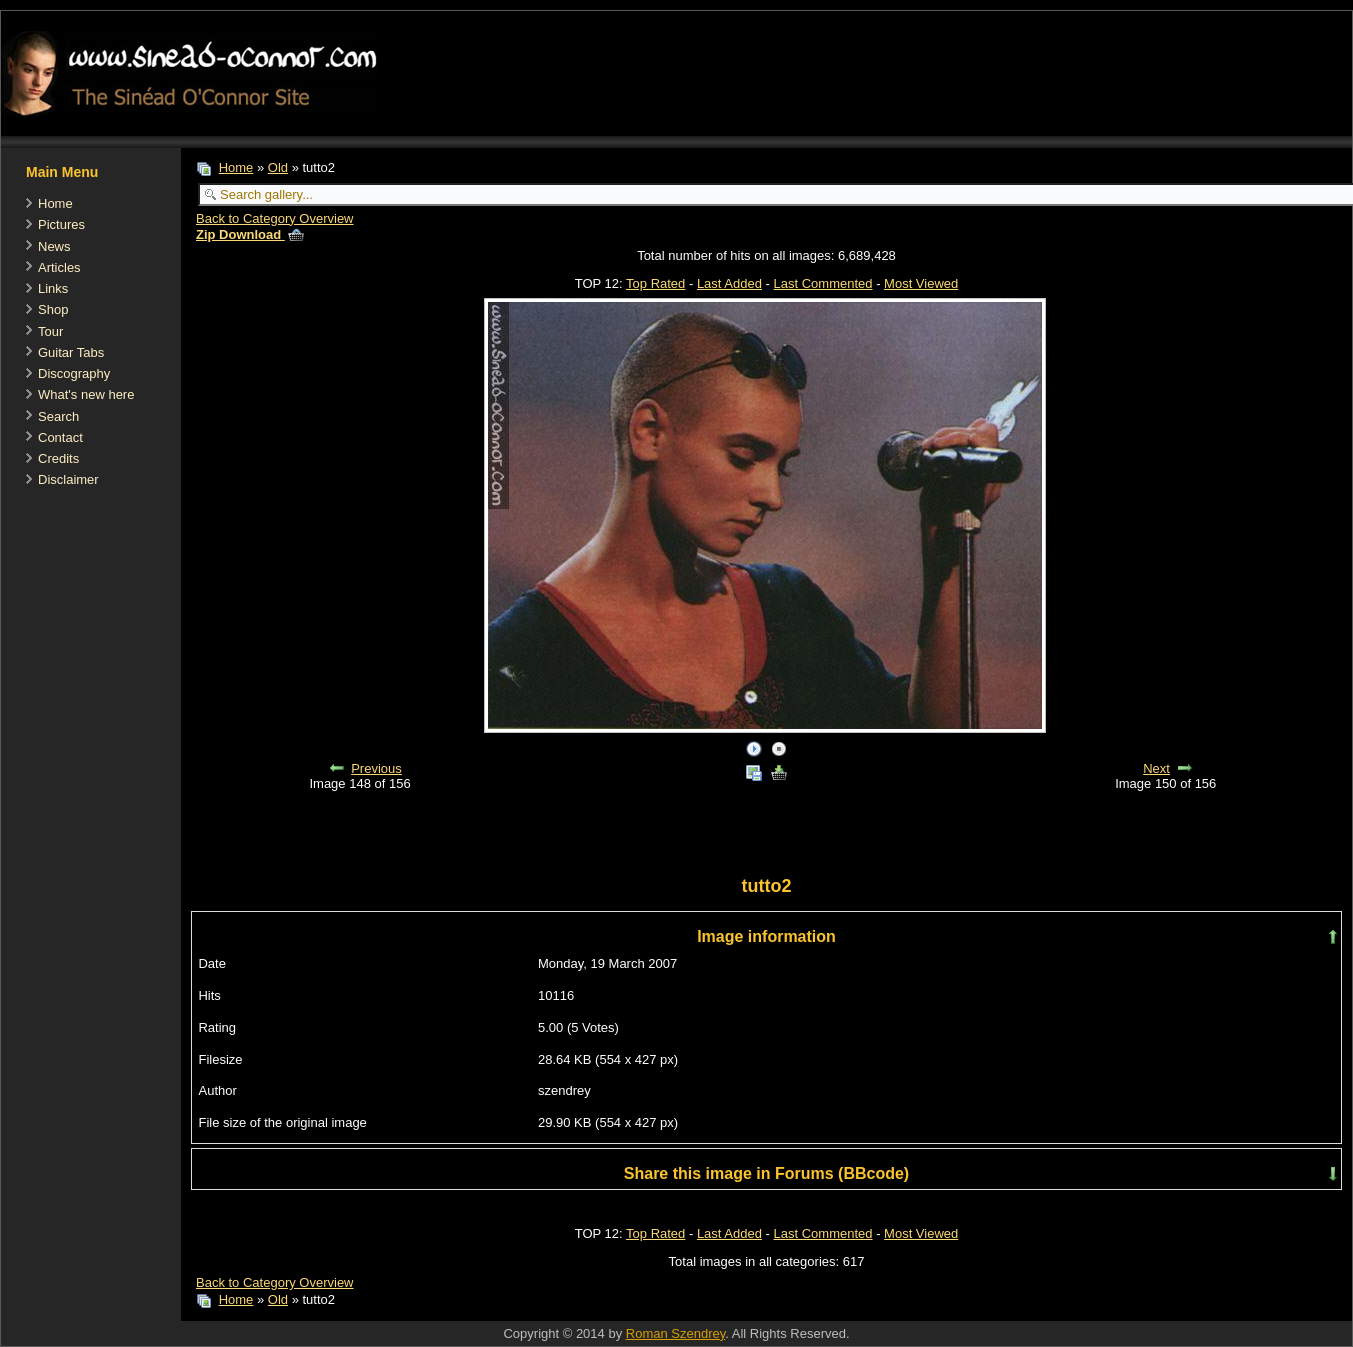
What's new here (86, 394)
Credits (58, 458)
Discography (74, 373)
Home (55, 203)
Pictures (61, 224)
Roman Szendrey (675, 1333)
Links (53, 288)
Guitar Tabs (71, 352)
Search (58, 416)
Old (278, 167)
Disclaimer (68, 479)
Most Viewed (921, 283)
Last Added (729, 283)
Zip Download (250, 234)
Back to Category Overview (275, 218)
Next (1156, 768)
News (54, 246)
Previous (376, 768)
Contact (60, 437)
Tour (50, 331)
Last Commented (823, 283)
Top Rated (655, 283)
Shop (53, 309)
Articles (59, 267)
